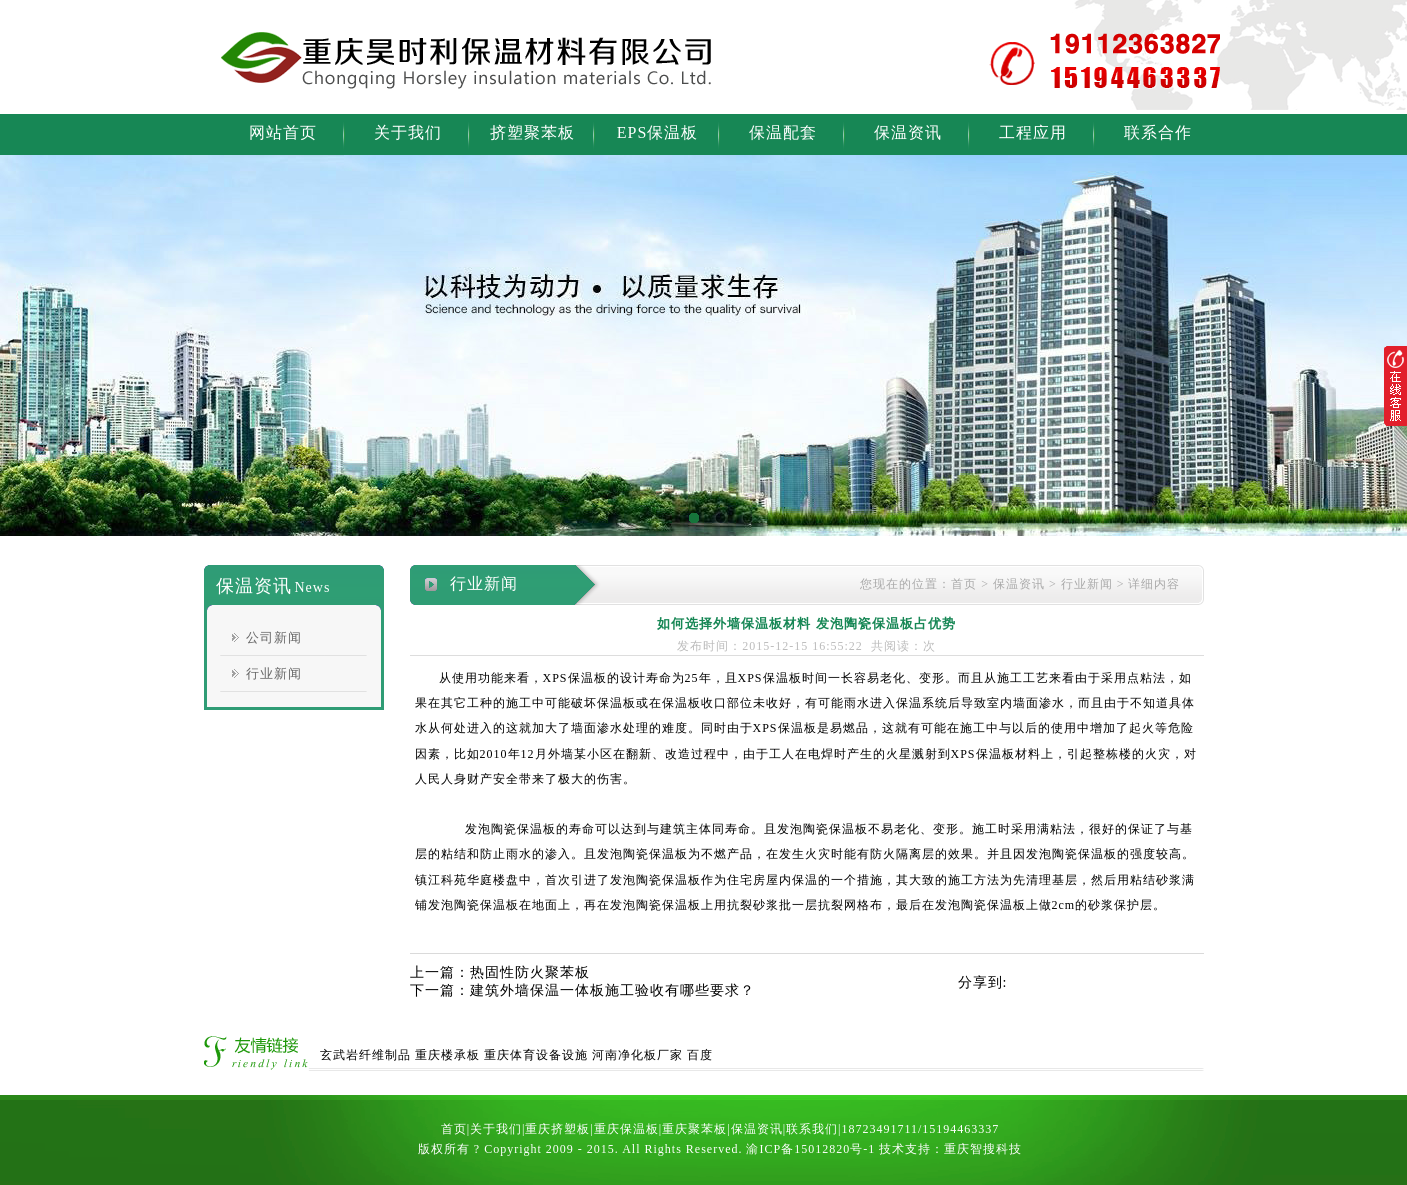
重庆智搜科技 (983, 1149)
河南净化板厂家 (637, 1055)
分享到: (983, 982)
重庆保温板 (626, 1129)
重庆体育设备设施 (536, 1055)
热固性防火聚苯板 (530, 972)
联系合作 (1158, 132)
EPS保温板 (658, 132)
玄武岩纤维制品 (365, 1055)
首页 (964, 584)
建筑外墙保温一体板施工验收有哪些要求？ (612, 990)
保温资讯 (908, 132)
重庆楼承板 (447, 1055)
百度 (700, 1055)
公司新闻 (274, 637)
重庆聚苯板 (694, 1129)
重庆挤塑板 (557, 1129)
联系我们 (812, 1129)
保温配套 (783, 132)
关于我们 (408, 132)
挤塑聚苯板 (532, 132)
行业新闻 (274, 673)
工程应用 (1033, 132)
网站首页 (283, 132)
